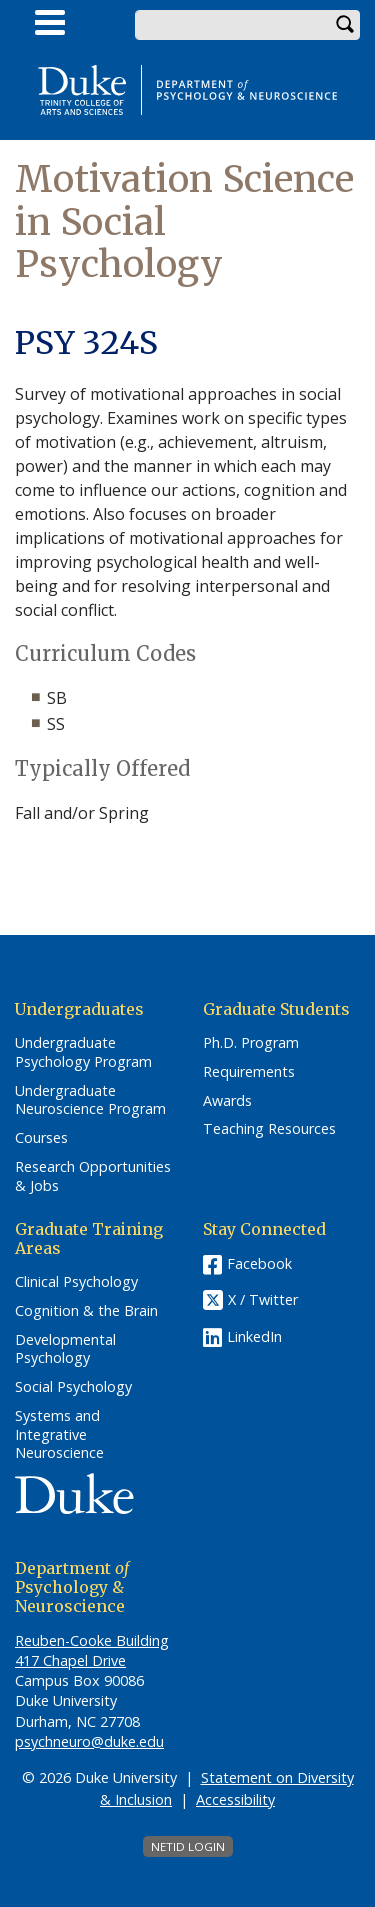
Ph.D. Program (251, 1043)
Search (345, 25)
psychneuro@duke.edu (89, 1741)
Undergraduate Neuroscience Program (90, 1100)
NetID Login (188, 1846)
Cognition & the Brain (86, 1311)
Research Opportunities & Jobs (93, 1176)
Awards (227, 1101)
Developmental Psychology (65, 1349)
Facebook (259, 1263)
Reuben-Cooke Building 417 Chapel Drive (92, 1650)
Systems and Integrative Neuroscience (59, 1434)
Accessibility (235, 1799)
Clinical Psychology (76, 1282)
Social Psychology (73, 1387)
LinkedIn (254, 1336)
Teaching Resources (269, 1129)
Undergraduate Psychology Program (83, 1052)
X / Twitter (263, 1300)
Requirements (249, 1072)
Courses (41, 1138)
